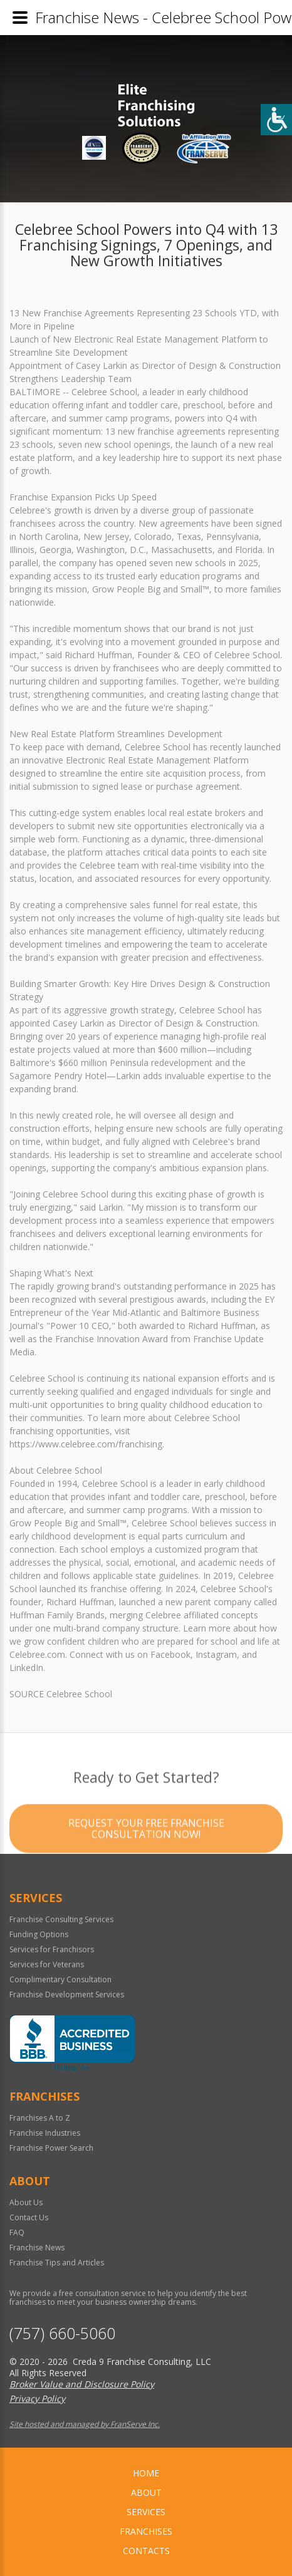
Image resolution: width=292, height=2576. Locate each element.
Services (146, 2512)
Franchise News (37, 2247)
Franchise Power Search (51, 2148)
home (146, 2473)
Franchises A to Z (39, 2118)
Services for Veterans (46, 1964)
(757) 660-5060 (62, 2333)
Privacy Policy (37, 2398)
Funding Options (38, 1934)
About (146, 2492)
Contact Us (28, 2217)
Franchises (146, 2531)
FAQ (16, 2232)
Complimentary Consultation (60, 1979)
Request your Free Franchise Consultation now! (146, 1860)
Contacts (146, 2551)
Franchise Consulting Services (61, 1919)
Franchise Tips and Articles (56, 2262)
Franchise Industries (44, 2133)
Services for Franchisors (51, 1949)
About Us (26, 2202)
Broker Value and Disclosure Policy (81, 2384)
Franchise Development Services (66, 1994)
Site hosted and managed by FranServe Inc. (84, 2424)
